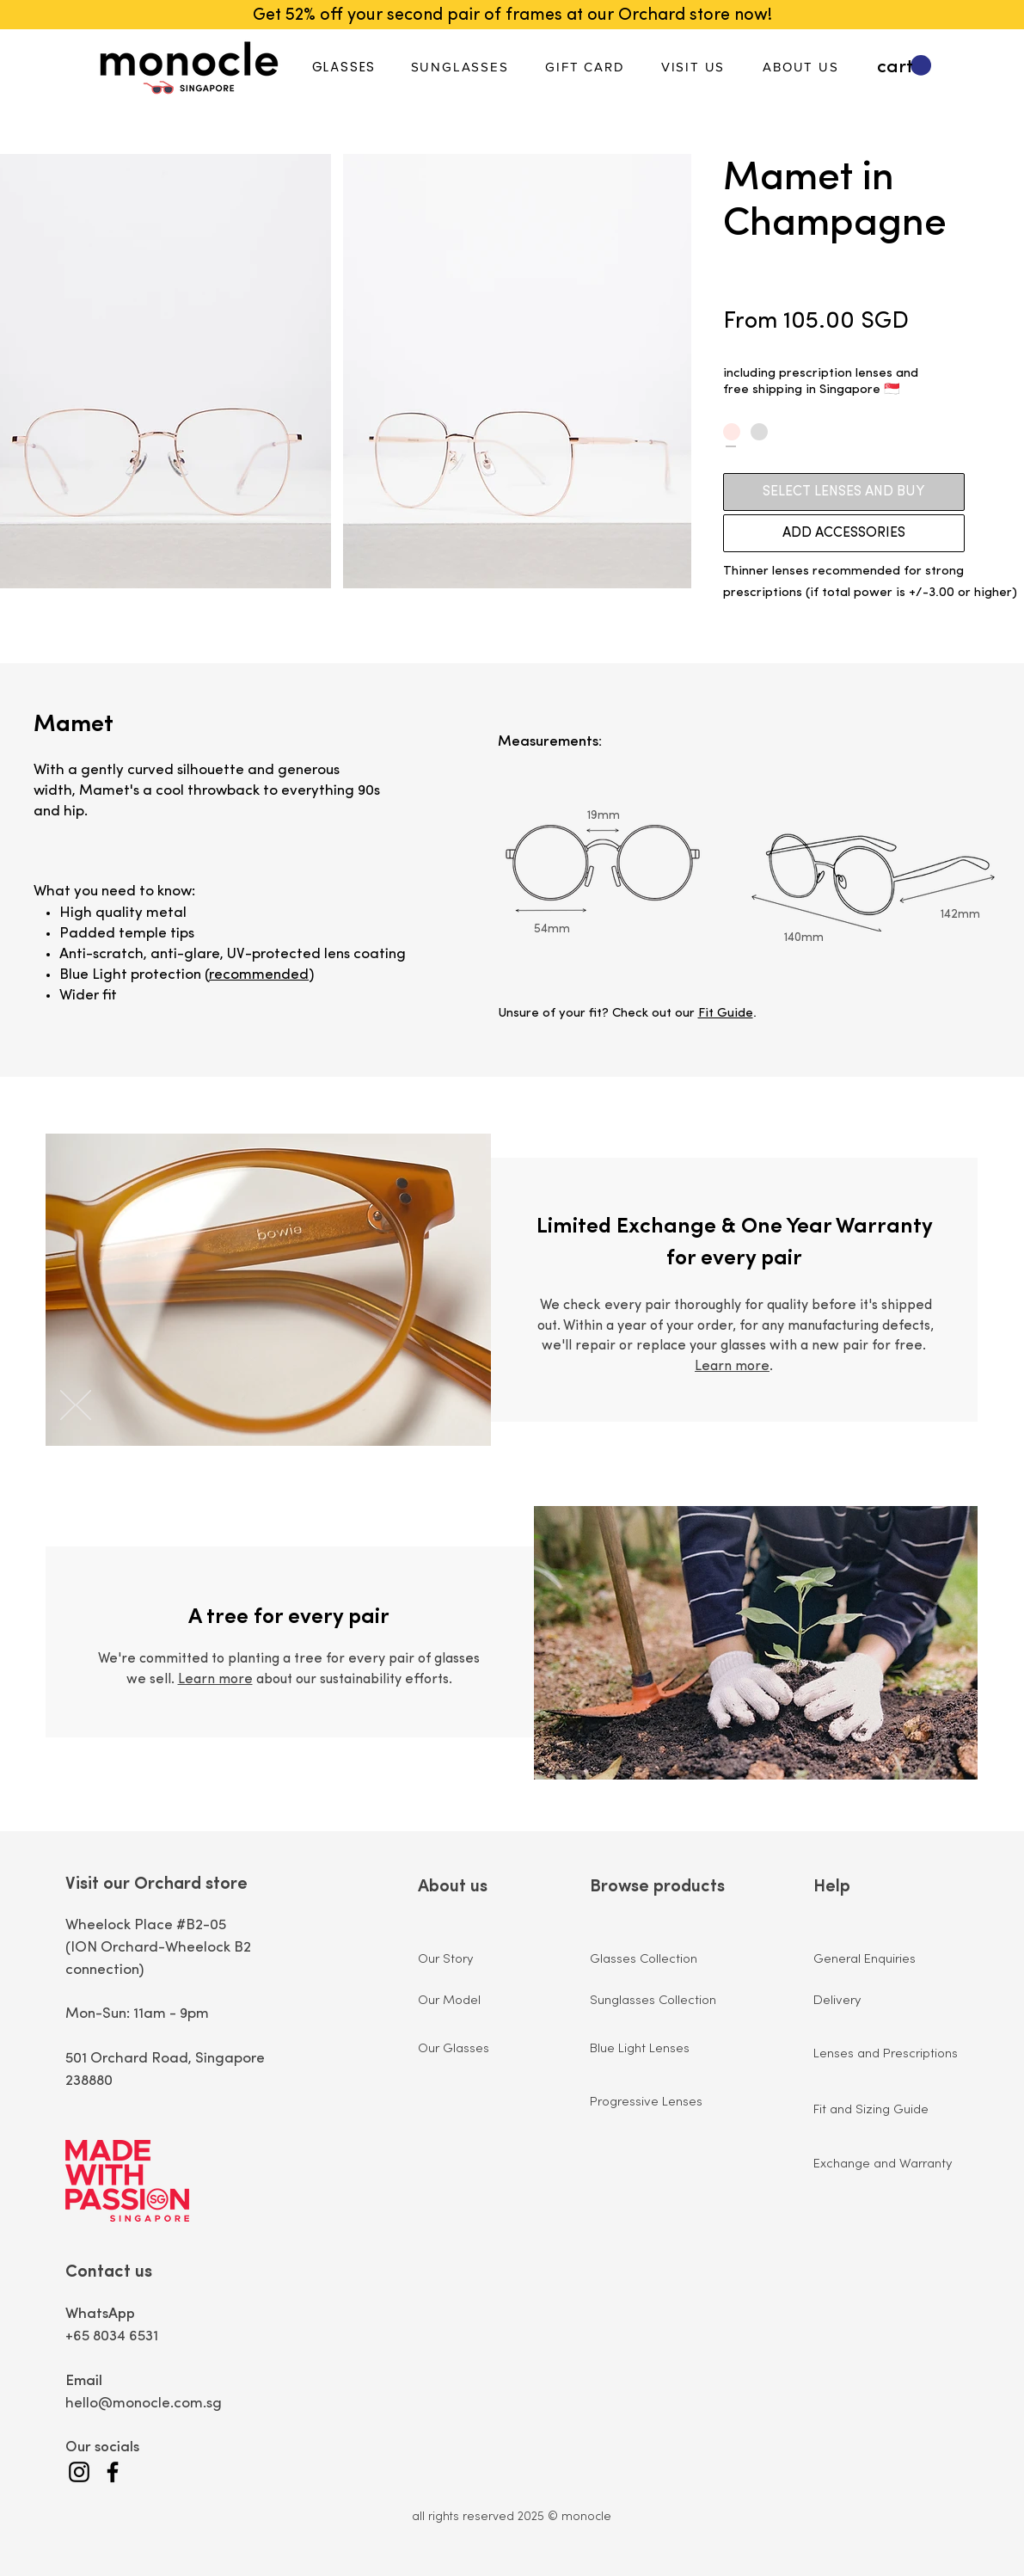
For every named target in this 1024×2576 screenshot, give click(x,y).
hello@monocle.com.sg (143, 2403)
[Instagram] (79, 2472)
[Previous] (83, 1406)
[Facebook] (112, 2472)
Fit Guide (725, 1013)
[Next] (68, 1406)
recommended (259, 975)
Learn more (732, 1367)
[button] (904, 66)
